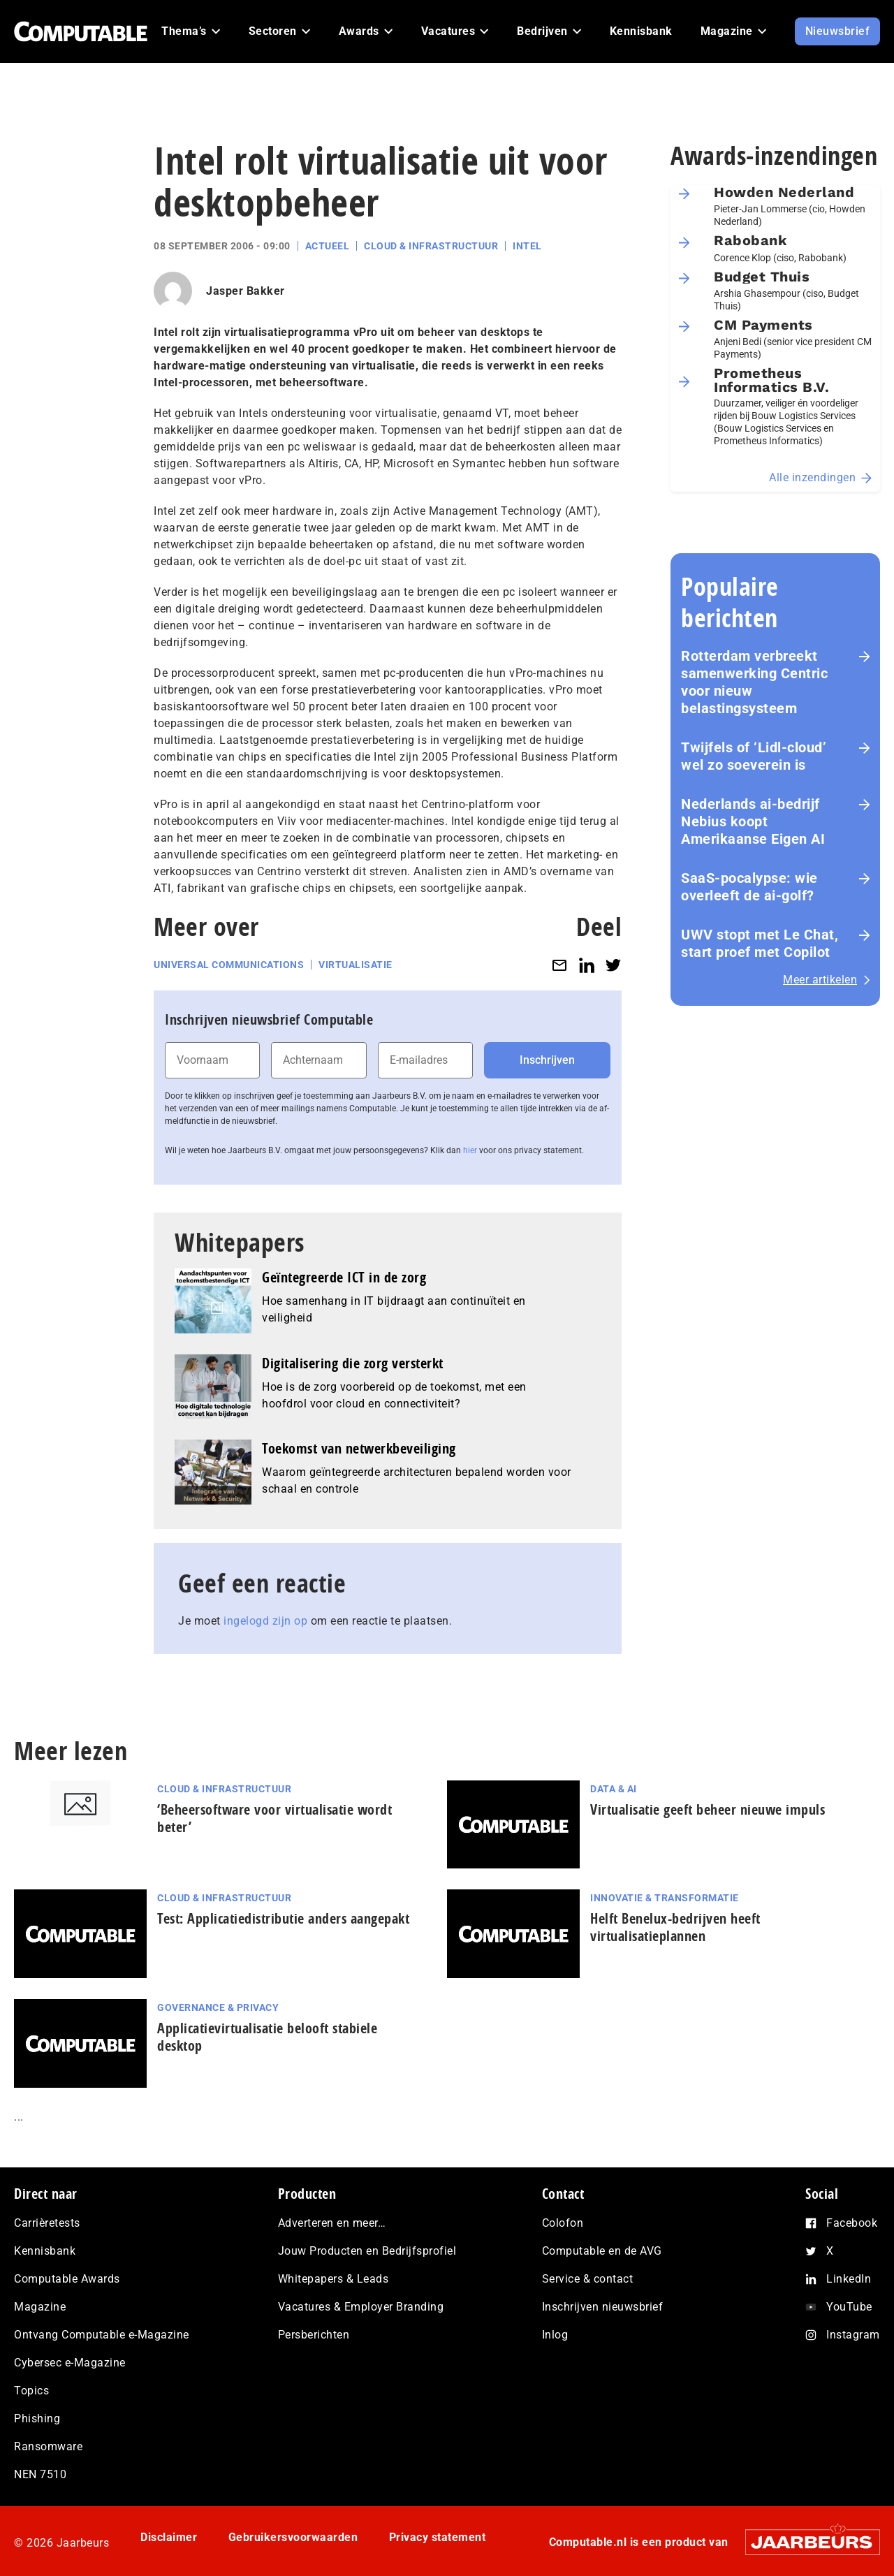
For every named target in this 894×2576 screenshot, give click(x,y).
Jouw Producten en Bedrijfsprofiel (367, 2250)
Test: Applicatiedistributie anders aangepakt (283, 1918)
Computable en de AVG (602, 2250)
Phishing (37, 2418)
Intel (527, 245)
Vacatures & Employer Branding (361, 2306)
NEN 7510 (40, 2474)
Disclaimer (168, 2537)
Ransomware (48, 2446)
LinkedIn (848, 2278)
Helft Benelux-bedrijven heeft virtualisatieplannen (675, 1927)
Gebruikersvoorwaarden (293, 2537)
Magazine (40, 2306)
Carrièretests (47, 2223)
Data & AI (613, 1788)
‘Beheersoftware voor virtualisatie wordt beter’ (274, 1818)
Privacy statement (437, 2537)
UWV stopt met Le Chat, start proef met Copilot (759, 943)
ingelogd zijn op (265, 1620)
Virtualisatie (355, 964)
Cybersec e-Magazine (70, 2362)
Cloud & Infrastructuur (431, 245)
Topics (31, 2390)
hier (470, 1150)
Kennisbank (44, 2250)
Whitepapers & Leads (333, 2278)
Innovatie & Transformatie (664, 1897)
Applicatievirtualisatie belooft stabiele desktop (267, 2037)
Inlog (555, 2334)
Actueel (327, 245)
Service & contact (587, 2278)
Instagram (853, 2334)
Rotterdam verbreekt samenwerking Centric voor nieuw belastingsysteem (754, 682)
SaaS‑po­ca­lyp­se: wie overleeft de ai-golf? (749, 887)
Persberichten (314, 2334)
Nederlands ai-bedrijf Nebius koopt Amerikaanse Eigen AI (753, 821)
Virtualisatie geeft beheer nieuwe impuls (707, 1809)
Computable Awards (67, 2278)
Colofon (563, 2223)
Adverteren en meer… (332, 2223)
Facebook (851, 2223)
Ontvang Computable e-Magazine (101, 2334)
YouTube (849, 2306)
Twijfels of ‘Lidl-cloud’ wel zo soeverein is (753, 756)
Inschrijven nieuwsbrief (603, 2306)
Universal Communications (229, 964)
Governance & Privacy (218, 2007)
